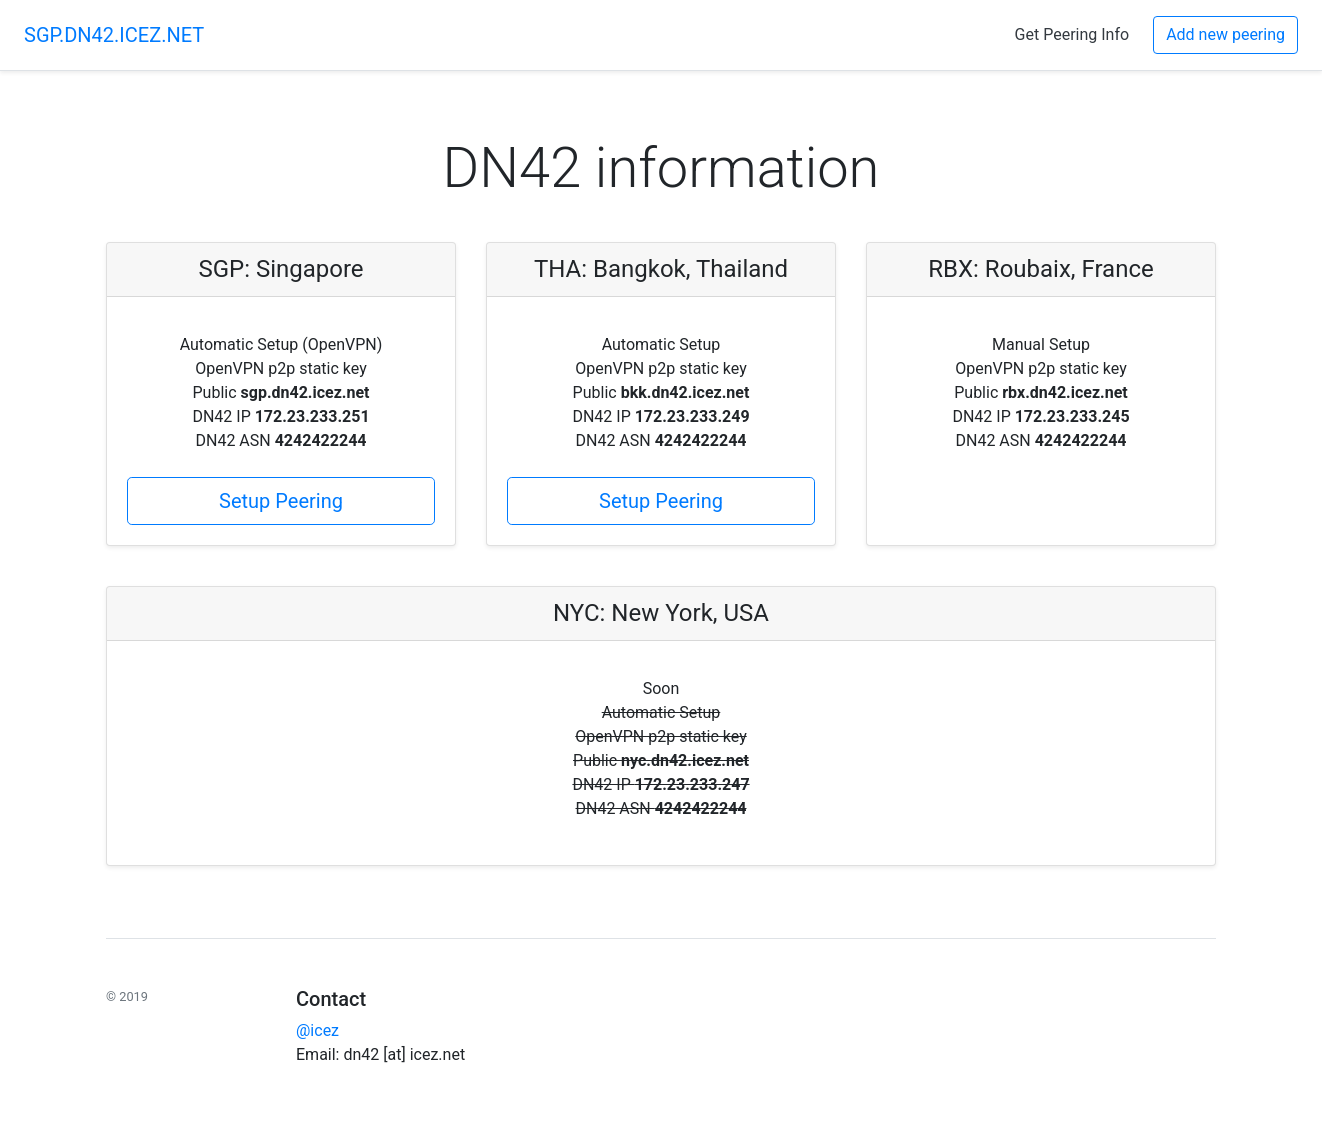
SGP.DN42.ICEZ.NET (114, 35)
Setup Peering (281, 501)
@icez (317, 1030)
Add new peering (1225, 34)
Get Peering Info (1072, 34)
